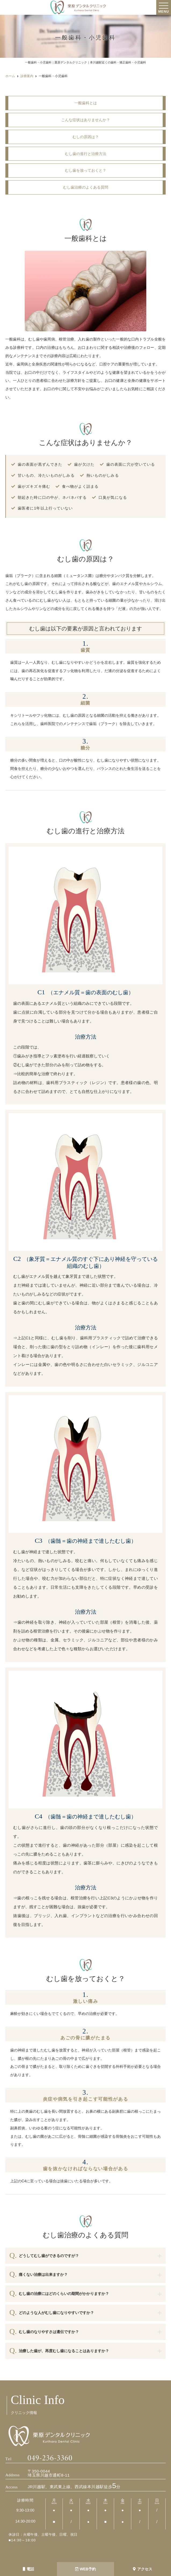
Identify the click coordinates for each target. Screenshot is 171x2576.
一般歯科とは (85, 103)
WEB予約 (85, 2569)
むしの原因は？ (85, 137)
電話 (28, 2569)
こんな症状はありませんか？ (85, 120)
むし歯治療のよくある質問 (85, 187)
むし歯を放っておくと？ (85, 170)
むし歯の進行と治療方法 (85, 154)
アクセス (142, 2569)
